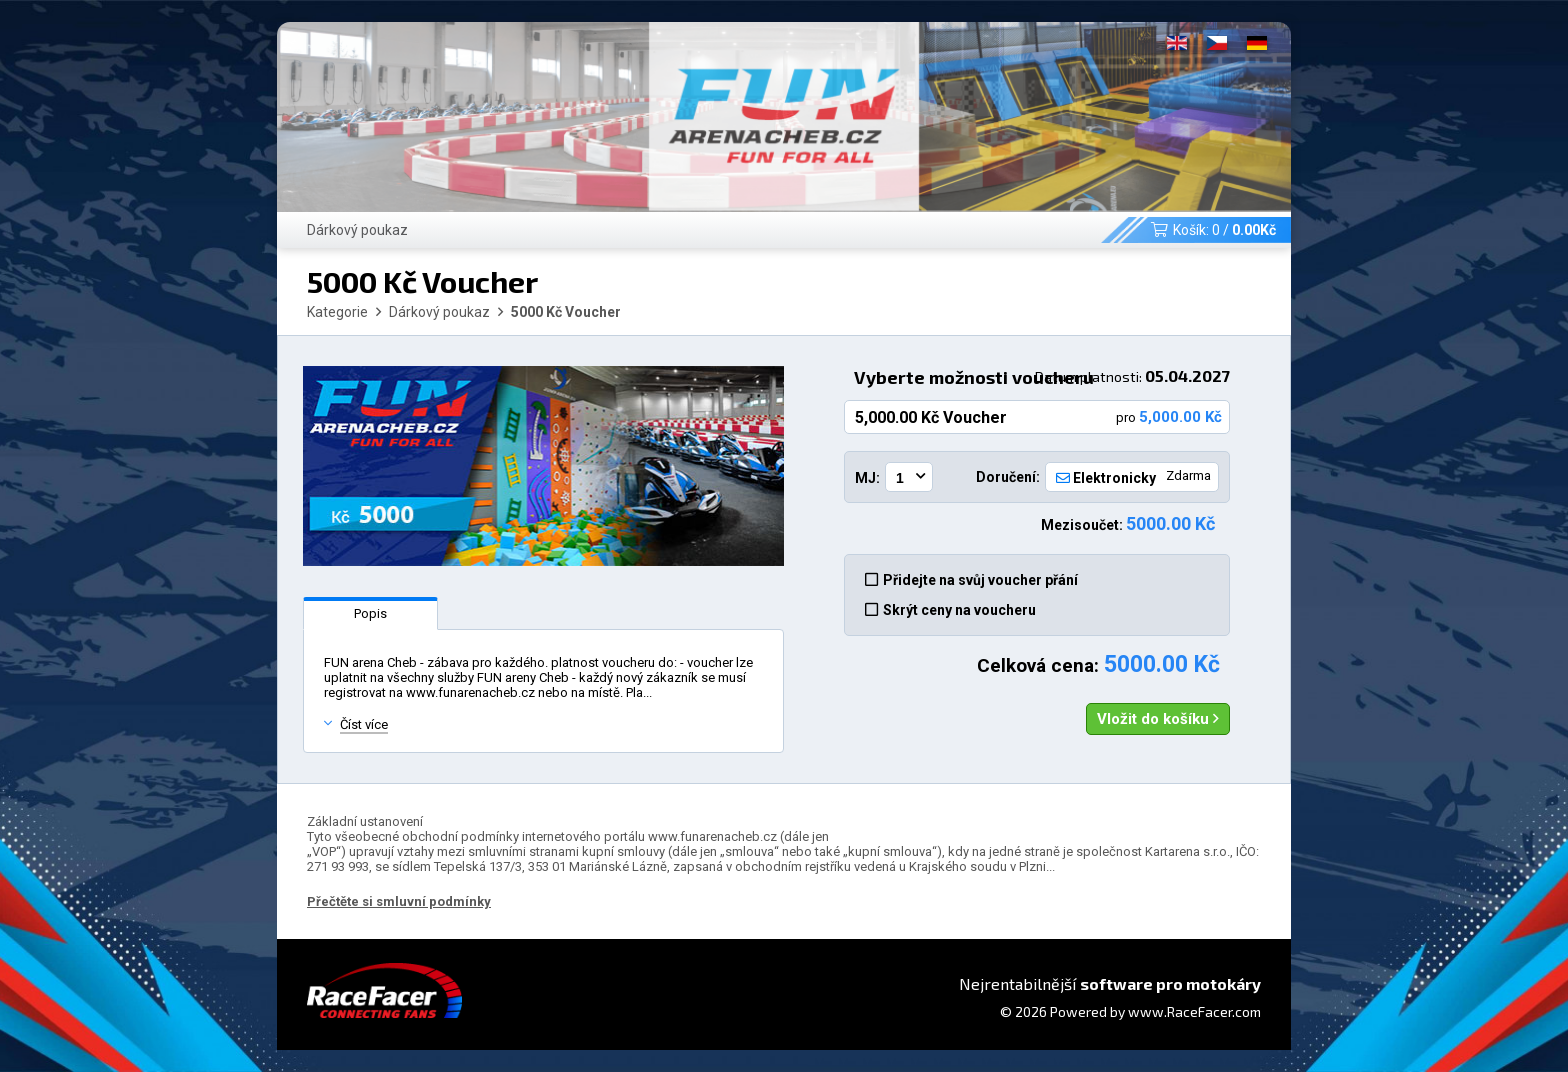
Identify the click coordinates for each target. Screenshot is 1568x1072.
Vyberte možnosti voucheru (1042, 377)
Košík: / (1213, 230)
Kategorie (337, 312)
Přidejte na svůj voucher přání (971, 580)
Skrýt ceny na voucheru (950, 610)
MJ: (867, 478)
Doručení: (1008, 477)
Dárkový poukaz (357, 230)
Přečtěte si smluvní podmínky (399, 901)
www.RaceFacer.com (1194, 1011)
